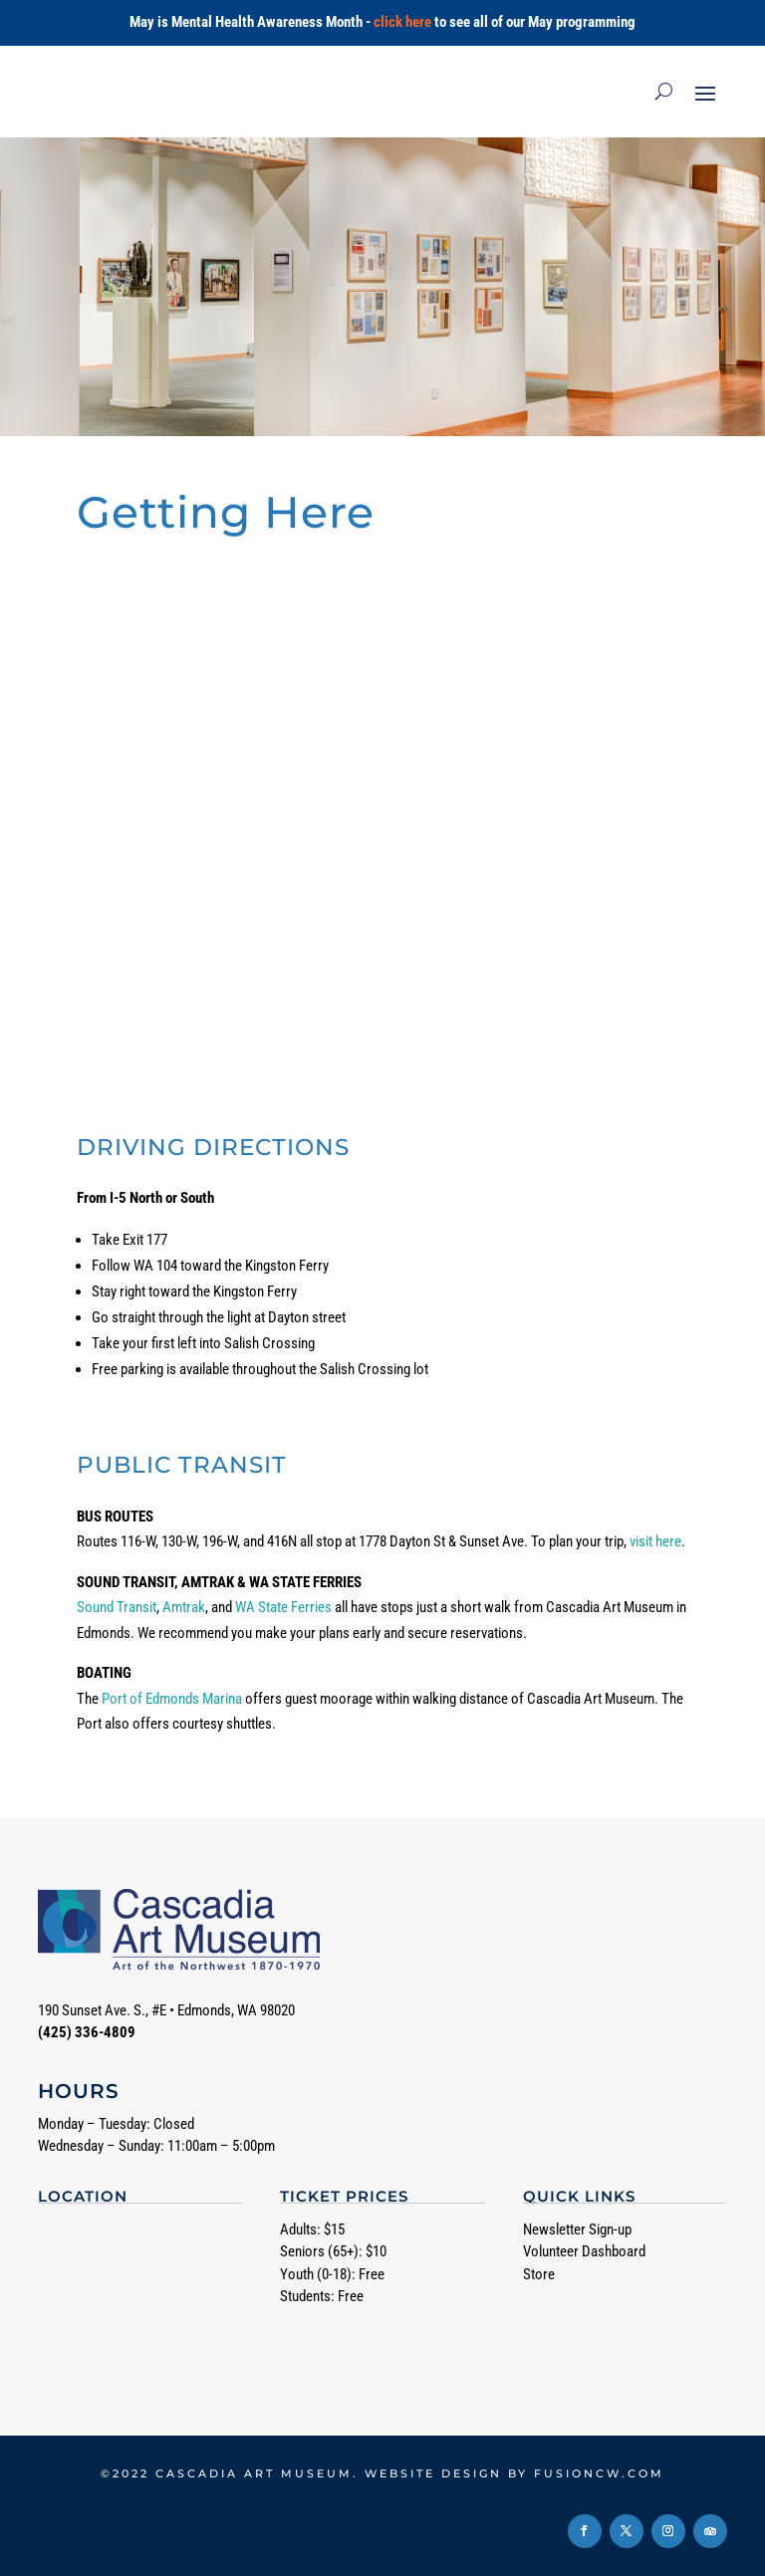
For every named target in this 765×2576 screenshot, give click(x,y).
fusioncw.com (599, 2473)
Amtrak (183, 1607)
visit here (655, 1541)
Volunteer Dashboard (584, 2251)
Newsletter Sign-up (577, 2229)
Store (539, 2274)
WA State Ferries (283, 1607)
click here (402, 22)
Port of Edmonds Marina (172, 1699)
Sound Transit (116, 1607)
